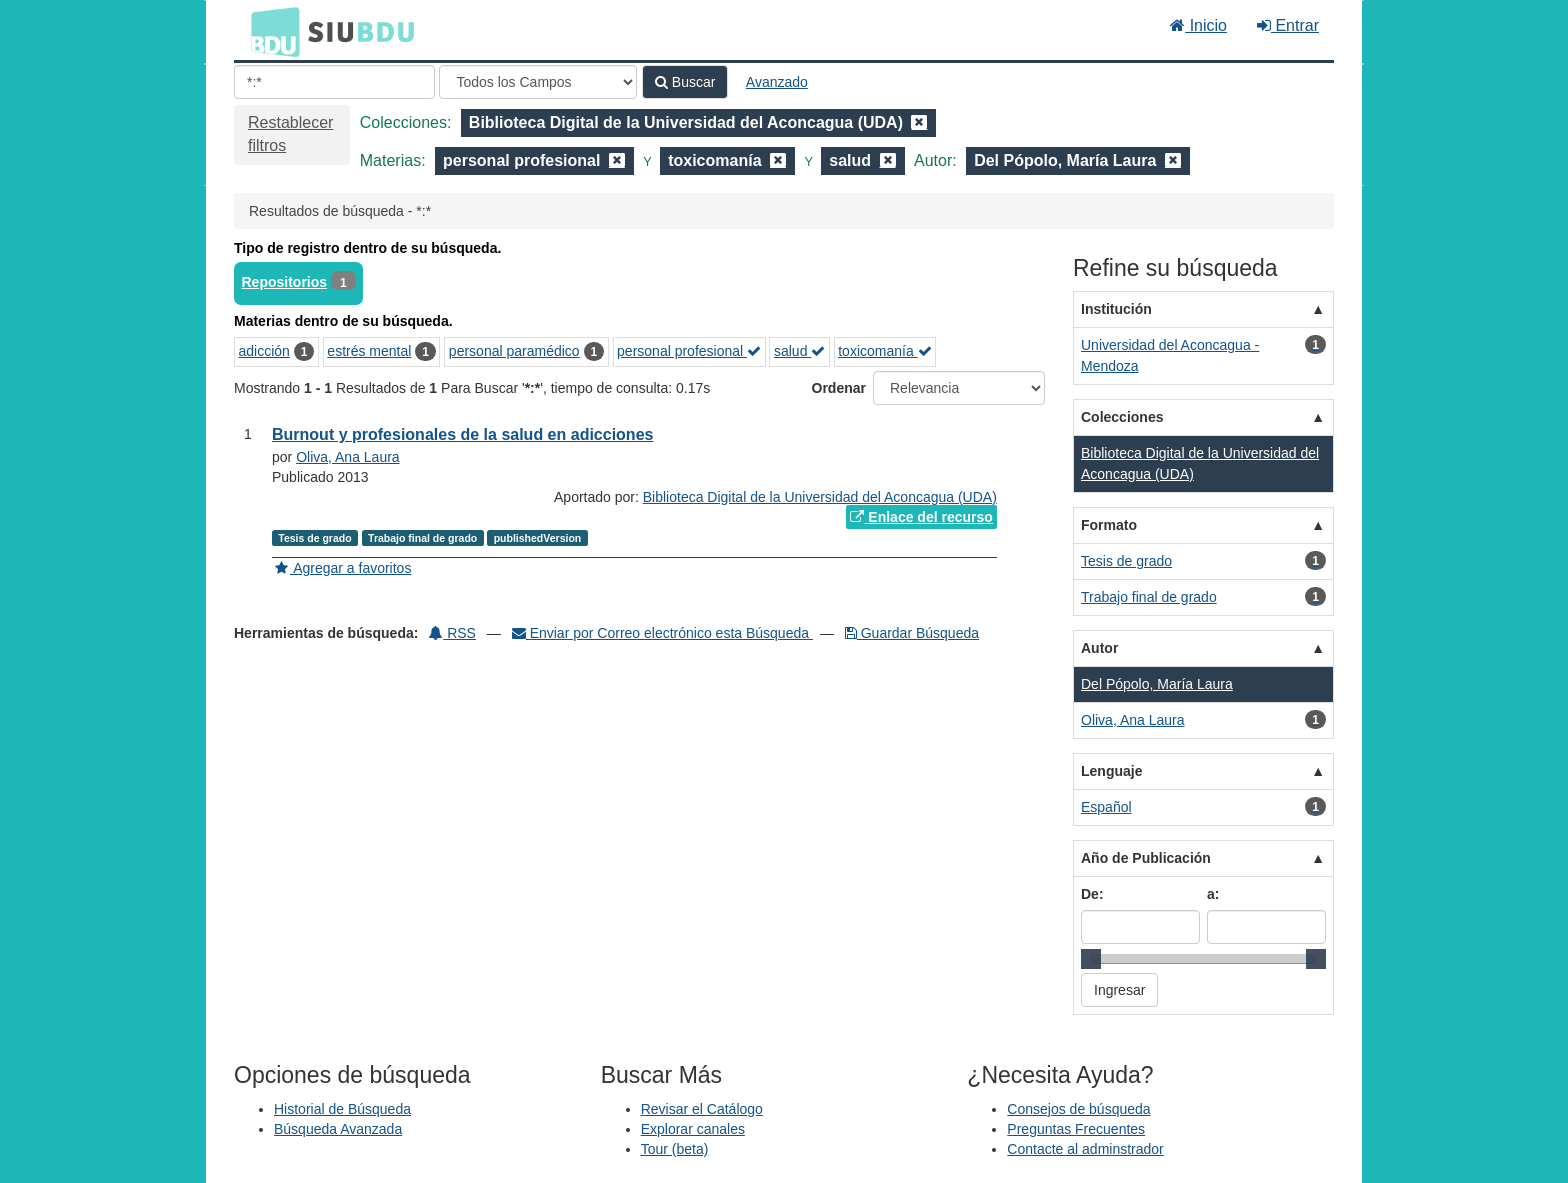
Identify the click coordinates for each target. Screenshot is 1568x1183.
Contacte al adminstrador (1085, 1149)
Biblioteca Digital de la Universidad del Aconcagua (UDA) (820, 497)
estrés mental (369, 351)
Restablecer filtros (290, 134)
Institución (1116, 309)
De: (1092, 894)
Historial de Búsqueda (342, 1109)
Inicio (1198, 25)
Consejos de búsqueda (1078, 1109)
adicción (264, 351)
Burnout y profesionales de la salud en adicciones (462, 434)
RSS (452, 633)
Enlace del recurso (921, 517)
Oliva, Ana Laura (348, 457)
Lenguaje (1111, 771)
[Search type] (538, 82)
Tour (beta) (675, 1149)
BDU (270, 31)
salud (799, 351)
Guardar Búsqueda (912, 633)
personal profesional (689, 351)
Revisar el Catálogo (702, 1109)
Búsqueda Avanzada (338, 1129)
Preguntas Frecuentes (1076, 1129)
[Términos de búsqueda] (334, 82)
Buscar (685, 82)
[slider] (1091, 959)
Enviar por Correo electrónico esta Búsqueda (662, 633)
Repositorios (285, 282)
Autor (1099, 648)
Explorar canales (693, 1129)
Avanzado (777, 82)
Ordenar (839, 388)
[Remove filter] (919, 122)
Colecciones (1122, 417)
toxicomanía (884, 351)
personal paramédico (514, 351)
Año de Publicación (1146, 858)
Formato (1109, 525)
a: (1213, 894)
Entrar (1288, 25)
